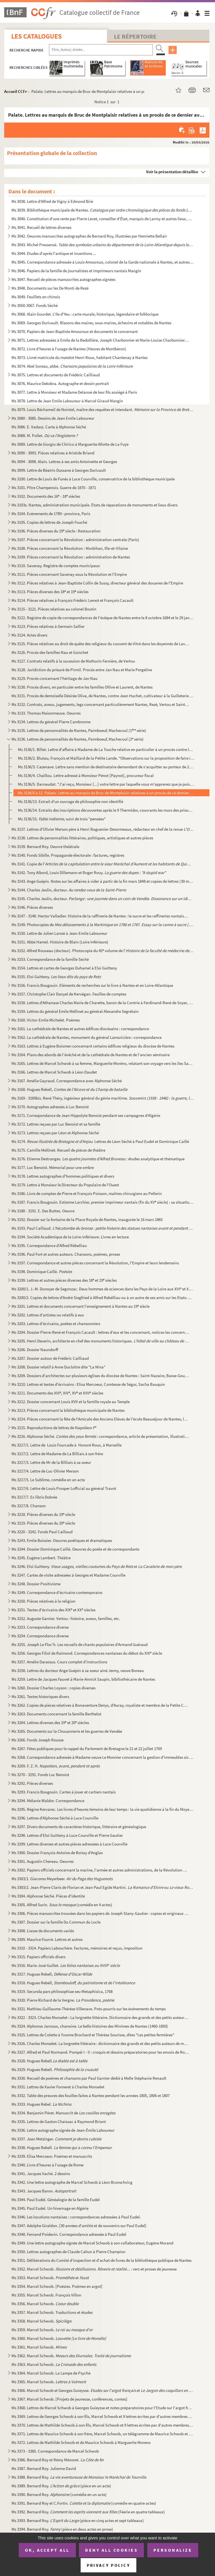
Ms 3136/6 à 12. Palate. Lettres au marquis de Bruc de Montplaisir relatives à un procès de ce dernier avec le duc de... (106, 792)
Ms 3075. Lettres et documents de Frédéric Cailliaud (55, 374)
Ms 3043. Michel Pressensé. (102, 244)
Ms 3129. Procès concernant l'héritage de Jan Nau (54, 678)
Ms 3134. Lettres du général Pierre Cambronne (50, 721)
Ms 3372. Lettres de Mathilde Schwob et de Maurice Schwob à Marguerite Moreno (81, 2442)
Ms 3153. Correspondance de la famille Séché (50, 959)
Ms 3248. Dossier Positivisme (35, 1583)
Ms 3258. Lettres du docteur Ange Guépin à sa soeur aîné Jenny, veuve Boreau (77, 1670)
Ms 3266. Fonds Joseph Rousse (37, 1740)
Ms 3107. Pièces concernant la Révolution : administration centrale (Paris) (75, 539)
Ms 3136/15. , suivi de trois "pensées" (62, 818)
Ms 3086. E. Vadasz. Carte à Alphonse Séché (48, 426)
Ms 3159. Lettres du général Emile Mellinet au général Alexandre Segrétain (75, 1011)
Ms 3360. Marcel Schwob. (58, 2338)
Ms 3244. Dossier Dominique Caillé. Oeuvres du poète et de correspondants (75, 1549)
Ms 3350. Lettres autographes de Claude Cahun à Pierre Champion (68, 2251)
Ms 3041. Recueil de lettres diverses (41, 227)
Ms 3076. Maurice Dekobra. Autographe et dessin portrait (60, 383)
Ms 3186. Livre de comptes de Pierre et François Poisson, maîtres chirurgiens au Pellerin (86, 1193)
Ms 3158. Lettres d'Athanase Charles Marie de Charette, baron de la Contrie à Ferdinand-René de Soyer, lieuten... (102, 1002)
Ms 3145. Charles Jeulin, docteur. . (102, 898)
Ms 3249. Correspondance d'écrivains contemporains (56, 1592)
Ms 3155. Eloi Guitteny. (56, 976)
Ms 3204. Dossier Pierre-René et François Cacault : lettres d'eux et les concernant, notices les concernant (100, 1332)
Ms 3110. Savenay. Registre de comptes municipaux (55, 565)
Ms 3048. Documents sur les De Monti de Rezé (49, 288)
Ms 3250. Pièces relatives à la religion (43, 1601)
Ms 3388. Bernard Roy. (78, 2477)
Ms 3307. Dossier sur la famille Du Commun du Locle (56, 1922)
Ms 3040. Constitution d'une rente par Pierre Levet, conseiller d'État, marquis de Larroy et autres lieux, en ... (102, 218)
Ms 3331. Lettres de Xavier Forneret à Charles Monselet (57, 2086)
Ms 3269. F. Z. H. (55, 1766)
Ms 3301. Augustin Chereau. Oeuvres (42, 1861)
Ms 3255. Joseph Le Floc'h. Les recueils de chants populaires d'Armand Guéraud (79, 1644)
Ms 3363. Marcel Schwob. (53, 2364)
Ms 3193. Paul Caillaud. (102, 1228)
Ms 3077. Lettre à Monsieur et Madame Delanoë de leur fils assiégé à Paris (74, 392)
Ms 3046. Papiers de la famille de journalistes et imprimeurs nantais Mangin (76, 270)
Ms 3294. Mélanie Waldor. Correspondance (47, 1800)
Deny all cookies (111, 2550)
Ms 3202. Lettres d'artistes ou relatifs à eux (47, 1315)
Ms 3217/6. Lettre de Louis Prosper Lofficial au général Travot (63, 1488)
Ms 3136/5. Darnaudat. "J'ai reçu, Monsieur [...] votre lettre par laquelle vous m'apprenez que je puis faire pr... (106, 784)
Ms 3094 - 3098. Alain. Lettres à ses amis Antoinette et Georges (64, 461)
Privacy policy (108, 2565)
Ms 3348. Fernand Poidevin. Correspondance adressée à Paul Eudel (68, 2234)
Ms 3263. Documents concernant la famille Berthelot (56, 1713)
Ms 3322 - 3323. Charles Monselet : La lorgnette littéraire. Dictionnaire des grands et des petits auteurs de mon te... (100, 2017)
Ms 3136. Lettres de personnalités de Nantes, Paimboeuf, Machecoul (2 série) (77, 739)
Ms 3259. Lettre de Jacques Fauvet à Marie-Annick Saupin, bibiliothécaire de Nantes (83, 1679)
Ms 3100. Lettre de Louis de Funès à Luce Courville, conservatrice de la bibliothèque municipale (93, 479)
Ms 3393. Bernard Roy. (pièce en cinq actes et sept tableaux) (77, 2520)
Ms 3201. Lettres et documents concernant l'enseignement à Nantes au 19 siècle (80, 1306)
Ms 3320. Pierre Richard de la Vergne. (62, 2000)
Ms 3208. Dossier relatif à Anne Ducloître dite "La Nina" (58, 1367)
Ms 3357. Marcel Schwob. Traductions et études (52, 2312)
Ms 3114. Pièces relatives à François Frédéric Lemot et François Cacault (72, 600)
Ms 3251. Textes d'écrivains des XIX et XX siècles (53, 1610)
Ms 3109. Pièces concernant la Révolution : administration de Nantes (70, 557)
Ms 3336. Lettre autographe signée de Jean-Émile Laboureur (62, 2130)
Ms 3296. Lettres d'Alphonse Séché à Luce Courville (54, 1818)
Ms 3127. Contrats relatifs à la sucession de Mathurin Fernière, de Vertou (73, 661)
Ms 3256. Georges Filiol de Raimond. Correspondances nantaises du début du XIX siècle (86, 1653)
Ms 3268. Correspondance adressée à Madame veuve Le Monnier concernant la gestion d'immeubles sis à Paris (102, 1757)
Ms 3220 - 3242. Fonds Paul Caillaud (42, 1531)
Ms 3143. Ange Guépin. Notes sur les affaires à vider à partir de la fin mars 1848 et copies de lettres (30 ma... (102, 881)
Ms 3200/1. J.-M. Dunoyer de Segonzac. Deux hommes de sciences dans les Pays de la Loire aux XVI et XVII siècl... (102, 1289)
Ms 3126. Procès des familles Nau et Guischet (49, 652)
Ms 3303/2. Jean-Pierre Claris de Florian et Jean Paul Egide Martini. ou (102, 1887)
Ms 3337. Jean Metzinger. (56, 2138)
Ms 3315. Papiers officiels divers (38, 1956)
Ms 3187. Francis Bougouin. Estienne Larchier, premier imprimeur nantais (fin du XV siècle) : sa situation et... (102, 1202)
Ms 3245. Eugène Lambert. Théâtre (41, 1557)
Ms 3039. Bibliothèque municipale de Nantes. (102, 210)
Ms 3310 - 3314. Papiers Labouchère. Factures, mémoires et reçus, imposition (76, 1948)
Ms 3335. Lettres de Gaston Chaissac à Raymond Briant (58, 2121)
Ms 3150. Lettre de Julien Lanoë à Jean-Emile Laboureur (59, 933)
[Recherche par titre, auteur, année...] (101, 49)
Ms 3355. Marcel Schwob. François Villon (46, 2295)
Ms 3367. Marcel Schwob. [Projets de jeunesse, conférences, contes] (69, 2399)
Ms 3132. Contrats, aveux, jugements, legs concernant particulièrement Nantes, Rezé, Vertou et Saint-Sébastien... (100, 704)
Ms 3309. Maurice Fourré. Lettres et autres (47, 1939)
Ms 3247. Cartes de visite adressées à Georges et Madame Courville (68, 1575)
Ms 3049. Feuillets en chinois (35, 296)
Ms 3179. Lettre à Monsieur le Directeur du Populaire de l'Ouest (65, 1184)
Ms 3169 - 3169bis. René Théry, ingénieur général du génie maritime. (102, 1098)
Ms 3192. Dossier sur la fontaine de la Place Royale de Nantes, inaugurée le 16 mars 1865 (87, 1219)
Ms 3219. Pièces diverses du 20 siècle (43, 1523)
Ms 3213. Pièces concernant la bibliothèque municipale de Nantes (68, 1410)
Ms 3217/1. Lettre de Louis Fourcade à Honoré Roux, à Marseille (66, 1445)
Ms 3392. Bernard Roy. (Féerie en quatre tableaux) (88, 2511)
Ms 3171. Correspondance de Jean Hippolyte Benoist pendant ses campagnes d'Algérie (85, 1115)
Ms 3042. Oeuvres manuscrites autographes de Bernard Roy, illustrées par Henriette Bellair (89, 236)
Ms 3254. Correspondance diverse (40, 1635)
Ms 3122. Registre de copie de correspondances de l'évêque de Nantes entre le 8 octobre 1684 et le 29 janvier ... (102, 617)
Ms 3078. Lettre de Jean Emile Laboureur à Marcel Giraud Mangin (67, 400)
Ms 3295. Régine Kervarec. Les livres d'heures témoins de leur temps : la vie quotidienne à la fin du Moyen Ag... (102, 1809)
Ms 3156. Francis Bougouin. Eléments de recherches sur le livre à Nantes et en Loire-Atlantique (92, 985)
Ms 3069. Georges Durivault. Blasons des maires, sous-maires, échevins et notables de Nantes (91, 322)
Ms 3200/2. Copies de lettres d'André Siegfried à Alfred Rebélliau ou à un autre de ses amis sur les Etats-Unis (102, 1297)
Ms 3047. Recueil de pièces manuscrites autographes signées (63, 279)
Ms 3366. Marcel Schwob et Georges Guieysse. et (102, 2390)
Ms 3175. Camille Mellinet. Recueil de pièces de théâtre (58, 1150)
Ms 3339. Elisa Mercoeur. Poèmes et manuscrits (51, 2156)
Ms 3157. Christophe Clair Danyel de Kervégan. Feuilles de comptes (68, 994)
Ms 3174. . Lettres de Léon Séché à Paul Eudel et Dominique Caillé (100, 1141)
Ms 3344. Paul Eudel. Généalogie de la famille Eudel (55, 2199)
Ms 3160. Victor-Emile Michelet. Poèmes (45, 1020)
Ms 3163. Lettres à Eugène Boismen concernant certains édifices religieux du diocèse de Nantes (92, 1046)
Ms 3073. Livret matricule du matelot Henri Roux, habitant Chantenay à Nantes (79, 357)
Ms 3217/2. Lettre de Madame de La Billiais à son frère (57, 1453)
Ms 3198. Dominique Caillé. (41, 1271)
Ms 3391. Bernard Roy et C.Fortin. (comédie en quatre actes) (83, 2503)
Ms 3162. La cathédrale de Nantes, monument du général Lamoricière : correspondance (86, 1037)
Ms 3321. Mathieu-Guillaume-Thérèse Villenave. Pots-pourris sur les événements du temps (88, 2008)
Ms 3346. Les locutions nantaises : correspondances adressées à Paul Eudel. (76, 2217)
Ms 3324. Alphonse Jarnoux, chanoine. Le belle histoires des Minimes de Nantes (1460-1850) (89, 2026)
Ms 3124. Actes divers (29, 635)
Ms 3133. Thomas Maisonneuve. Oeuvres (46, 713)
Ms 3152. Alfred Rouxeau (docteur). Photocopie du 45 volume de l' (102, 951)
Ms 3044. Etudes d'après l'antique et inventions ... (53, 253)
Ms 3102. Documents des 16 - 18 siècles (45, 496)
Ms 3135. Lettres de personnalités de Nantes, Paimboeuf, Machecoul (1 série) (78, 730)
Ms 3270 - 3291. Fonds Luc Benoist (40, 1774)
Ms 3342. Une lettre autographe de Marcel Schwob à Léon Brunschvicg (71, 2182)
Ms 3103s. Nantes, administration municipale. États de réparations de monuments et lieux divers (94, 505)
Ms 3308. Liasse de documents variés (42, 1930)
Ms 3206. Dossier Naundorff (34, 1349)
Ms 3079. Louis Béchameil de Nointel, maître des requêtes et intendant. (102, 409)
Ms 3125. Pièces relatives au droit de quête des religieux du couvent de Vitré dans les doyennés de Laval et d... (100, 643)
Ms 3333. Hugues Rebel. (41, 2104)
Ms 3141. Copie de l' (102, 864)
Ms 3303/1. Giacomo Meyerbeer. (62, 1878)
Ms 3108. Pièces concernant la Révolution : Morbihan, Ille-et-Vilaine (69, 548)
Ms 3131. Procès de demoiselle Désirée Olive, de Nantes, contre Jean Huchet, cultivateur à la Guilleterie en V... (102, 695)
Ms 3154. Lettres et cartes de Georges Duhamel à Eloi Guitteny (64, 968)
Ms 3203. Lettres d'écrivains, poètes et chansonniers (55, 1323)
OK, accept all (47, 2550)
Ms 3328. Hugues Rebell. (49, 2060)
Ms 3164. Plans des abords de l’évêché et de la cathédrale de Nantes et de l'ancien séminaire (90, 1054)
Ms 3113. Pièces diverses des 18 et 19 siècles (49, 592)
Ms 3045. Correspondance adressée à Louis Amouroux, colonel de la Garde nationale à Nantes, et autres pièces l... (102, 262)
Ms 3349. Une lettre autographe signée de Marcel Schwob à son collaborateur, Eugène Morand (92, 2243)
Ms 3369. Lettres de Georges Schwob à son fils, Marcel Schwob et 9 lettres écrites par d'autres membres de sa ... (102, 2416)
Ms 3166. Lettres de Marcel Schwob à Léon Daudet (54, 1072)
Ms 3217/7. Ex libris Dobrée (34, 1497)
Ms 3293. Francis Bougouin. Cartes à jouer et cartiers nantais (63, 1792)
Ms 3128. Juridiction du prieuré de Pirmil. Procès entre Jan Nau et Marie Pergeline (81, 669)
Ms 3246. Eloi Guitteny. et (96, 1566)
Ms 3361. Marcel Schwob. (39, 2347)
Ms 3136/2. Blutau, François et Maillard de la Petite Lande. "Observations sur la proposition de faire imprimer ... (106, 758)
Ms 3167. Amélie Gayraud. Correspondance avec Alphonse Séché (66, 1080)
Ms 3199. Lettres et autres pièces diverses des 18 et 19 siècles (64, 1280)
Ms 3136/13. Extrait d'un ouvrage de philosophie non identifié (70, 801)
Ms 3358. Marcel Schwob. (41, 2321)
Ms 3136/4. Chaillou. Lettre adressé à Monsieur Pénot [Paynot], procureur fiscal (86, 775)
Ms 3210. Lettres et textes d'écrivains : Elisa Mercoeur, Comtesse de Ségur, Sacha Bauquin (88, 1384)
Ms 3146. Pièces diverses (32, 907)
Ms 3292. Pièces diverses (32, 1783)
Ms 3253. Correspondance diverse (40, 1627)
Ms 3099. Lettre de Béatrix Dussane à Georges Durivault (58, 470)
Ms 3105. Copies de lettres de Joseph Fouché (49, 522)
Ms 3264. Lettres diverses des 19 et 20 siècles (50, 1722)
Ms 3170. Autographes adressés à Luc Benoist (50, 1106)
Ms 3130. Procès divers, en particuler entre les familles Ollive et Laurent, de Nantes (82, 687)
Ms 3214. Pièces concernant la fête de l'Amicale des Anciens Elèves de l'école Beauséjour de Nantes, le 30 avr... (100, 1419)
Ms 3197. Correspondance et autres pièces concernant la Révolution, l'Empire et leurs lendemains (95, 1262)
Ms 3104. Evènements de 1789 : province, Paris (50, 513)
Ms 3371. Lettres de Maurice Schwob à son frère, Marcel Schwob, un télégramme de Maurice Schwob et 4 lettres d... (102, 2433)
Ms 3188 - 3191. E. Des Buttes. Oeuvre (42, 1210)
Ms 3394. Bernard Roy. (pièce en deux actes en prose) (62, 2529)
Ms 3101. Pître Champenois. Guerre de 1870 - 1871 (53, 487)
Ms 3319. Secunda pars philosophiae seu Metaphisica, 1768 (62, 1991)
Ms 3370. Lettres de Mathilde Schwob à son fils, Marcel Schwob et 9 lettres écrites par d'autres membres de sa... (102, 2425)
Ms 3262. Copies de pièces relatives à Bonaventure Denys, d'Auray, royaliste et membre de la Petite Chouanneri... (100, 1705)
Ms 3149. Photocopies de (102, 924)
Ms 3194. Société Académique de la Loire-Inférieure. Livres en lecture (70, 1236)
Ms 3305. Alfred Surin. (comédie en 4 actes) (61, 1904)
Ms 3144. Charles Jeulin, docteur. (68, 890)
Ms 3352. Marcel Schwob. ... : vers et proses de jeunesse (94, 2269)
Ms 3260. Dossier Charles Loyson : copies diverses (53, 1687)
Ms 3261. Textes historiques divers (40, 1696)
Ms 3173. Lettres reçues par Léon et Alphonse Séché (55, 1132)
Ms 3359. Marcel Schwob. (52, 2329)
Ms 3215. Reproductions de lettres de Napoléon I (54, 1428)
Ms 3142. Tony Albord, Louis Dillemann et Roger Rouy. (88, 872)
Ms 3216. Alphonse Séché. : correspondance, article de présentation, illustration (100, 1436)
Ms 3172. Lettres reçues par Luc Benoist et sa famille (55, 1124)
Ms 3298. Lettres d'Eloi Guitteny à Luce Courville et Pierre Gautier (67, 1835)
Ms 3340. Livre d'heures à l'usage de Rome (47, 2165)
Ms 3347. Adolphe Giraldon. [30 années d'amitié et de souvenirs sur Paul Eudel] (78, 2225)
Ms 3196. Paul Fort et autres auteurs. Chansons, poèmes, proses (65, 1254)
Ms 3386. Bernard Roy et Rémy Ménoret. (57, 2459)
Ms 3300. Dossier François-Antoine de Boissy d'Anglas (57, 1852)
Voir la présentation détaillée (172, 171)
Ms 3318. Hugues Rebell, (73, 1982)
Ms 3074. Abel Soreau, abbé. (72, 366)
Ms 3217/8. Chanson (28, 1505)
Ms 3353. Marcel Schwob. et (50, 2277)
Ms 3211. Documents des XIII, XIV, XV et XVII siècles (57, 1393)
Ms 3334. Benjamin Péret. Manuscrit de (63, 2112)
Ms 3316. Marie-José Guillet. (65, 1965)
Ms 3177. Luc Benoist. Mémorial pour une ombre (52, 1167)
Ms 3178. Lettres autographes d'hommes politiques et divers (62, 1176)
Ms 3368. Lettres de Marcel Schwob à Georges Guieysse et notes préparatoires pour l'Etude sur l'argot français (102, 2407)
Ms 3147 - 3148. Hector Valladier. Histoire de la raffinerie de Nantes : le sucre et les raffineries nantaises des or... (100, 916)
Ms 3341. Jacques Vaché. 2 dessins (40, 2173)
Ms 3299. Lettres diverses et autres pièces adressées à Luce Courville (69, 1844)
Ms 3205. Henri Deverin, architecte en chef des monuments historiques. (100, 1341)
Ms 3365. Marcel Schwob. (48, 2381)
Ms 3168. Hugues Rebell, (70, 1089)
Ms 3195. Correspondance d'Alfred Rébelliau (49, 1245)
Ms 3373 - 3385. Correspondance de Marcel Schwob (55, 2451)
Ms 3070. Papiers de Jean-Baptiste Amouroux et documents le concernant (74, 331)
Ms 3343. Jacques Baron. (43, 2191)
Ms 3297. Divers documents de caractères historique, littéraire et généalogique (78, 1826)
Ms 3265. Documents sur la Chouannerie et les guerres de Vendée (66, 1731)
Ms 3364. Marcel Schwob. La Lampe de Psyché (50, 2373)
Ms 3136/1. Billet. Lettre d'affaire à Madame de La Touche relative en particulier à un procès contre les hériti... (106, 749)
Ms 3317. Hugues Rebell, (52, 1974)
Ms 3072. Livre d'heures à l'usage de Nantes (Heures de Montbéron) (68, 348)
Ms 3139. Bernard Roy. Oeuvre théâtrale (45, 846)
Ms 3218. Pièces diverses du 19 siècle (43, 1514)
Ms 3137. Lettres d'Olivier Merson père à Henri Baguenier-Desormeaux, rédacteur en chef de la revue (102, 829)
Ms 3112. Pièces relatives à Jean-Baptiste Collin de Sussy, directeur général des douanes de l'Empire (97, 583)
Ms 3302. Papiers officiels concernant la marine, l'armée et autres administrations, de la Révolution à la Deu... (100, 1870)
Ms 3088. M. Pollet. (44, 435)
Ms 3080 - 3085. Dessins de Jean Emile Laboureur (52, 418)
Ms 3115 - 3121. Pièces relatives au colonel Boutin (53, 609)
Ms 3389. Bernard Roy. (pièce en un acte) (61, 2485)
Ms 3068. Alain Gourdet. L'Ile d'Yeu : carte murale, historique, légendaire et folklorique (84, 314)
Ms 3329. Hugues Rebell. (54, 2069)
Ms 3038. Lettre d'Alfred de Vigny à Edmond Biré (52, 201)
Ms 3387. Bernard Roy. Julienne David (43, 2468)
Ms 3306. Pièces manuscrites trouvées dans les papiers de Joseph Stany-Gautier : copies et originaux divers (100, 1913)
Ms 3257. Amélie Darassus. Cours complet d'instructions (59, 1661)
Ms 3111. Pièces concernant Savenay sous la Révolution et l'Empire (69, 574)
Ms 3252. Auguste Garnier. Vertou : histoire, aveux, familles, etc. (65, 1618)
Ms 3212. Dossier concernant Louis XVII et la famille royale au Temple (70, 1401)
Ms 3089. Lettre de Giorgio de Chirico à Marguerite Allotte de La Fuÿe (69, 444)
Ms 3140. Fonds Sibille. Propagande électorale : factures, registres (67, 855)
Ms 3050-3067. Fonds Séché (34, 305)
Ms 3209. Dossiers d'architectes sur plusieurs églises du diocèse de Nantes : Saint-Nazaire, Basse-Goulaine (100, 1375)
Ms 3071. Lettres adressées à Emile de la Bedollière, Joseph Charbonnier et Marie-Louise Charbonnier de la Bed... (100, 340)
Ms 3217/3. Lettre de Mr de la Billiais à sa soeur (51, 1462)
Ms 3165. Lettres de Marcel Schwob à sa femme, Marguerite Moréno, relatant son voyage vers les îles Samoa (102, 1063)
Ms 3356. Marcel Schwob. (45, 2303)
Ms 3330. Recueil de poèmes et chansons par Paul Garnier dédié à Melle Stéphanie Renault (88, 2078)
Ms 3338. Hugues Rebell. (61, 2147)
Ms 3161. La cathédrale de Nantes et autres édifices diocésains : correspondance (80, 1028)
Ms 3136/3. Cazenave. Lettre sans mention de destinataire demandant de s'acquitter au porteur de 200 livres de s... (106, 766)
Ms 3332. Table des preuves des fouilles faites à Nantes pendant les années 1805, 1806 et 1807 (90, 2095)
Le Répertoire (135, 36)
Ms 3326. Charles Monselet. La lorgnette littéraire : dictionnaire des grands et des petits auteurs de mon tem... (100, 2043)
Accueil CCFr (15, 91)
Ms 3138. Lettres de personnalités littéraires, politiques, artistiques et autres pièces (82, 837)
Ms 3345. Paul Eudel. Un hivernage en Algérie (49, 2208)
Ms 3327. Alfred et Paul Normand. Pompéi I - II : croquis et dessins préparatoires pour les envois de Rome (100, 2052)
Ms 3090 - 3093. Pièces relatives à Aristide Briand (52, 452)
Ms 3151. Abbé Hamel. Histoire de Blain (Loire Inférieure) (59, 942)
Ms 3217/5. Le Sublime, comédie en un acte (48, 1479)
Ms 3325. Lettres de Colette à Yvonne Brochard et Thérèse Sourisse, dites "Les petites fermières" (92, 2034)
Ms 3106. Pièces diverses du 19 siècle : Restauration (56, 531)
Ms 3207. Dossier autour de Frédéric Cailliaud (50, 1358)
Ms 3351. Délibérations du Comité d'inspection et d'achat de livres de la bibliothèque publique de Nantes (101, 2260)
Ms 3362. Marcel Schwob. (71, 2355)
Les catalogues (36, 36)
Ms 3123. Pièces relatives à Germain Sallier (48, 626)
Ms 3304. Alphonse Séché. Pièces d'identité (48, 1896)
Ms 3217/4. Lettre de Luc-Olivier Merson (45, 1471)
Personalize (172, 2550)
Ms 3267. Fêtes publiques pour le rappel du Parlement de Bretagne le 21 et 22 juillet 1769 (86, 1748)
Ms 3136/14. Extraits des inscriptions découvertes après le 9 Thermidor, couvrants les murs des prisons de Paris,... (106, 810)
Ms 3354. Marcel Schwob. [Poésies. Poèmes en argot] (56, 2286)
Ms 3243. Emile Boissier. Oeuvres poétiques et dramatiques (61, 1540)
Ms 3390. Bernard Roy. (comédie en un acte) (59, 2494)
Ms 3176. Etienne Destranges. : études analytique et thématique (97, 1158)
